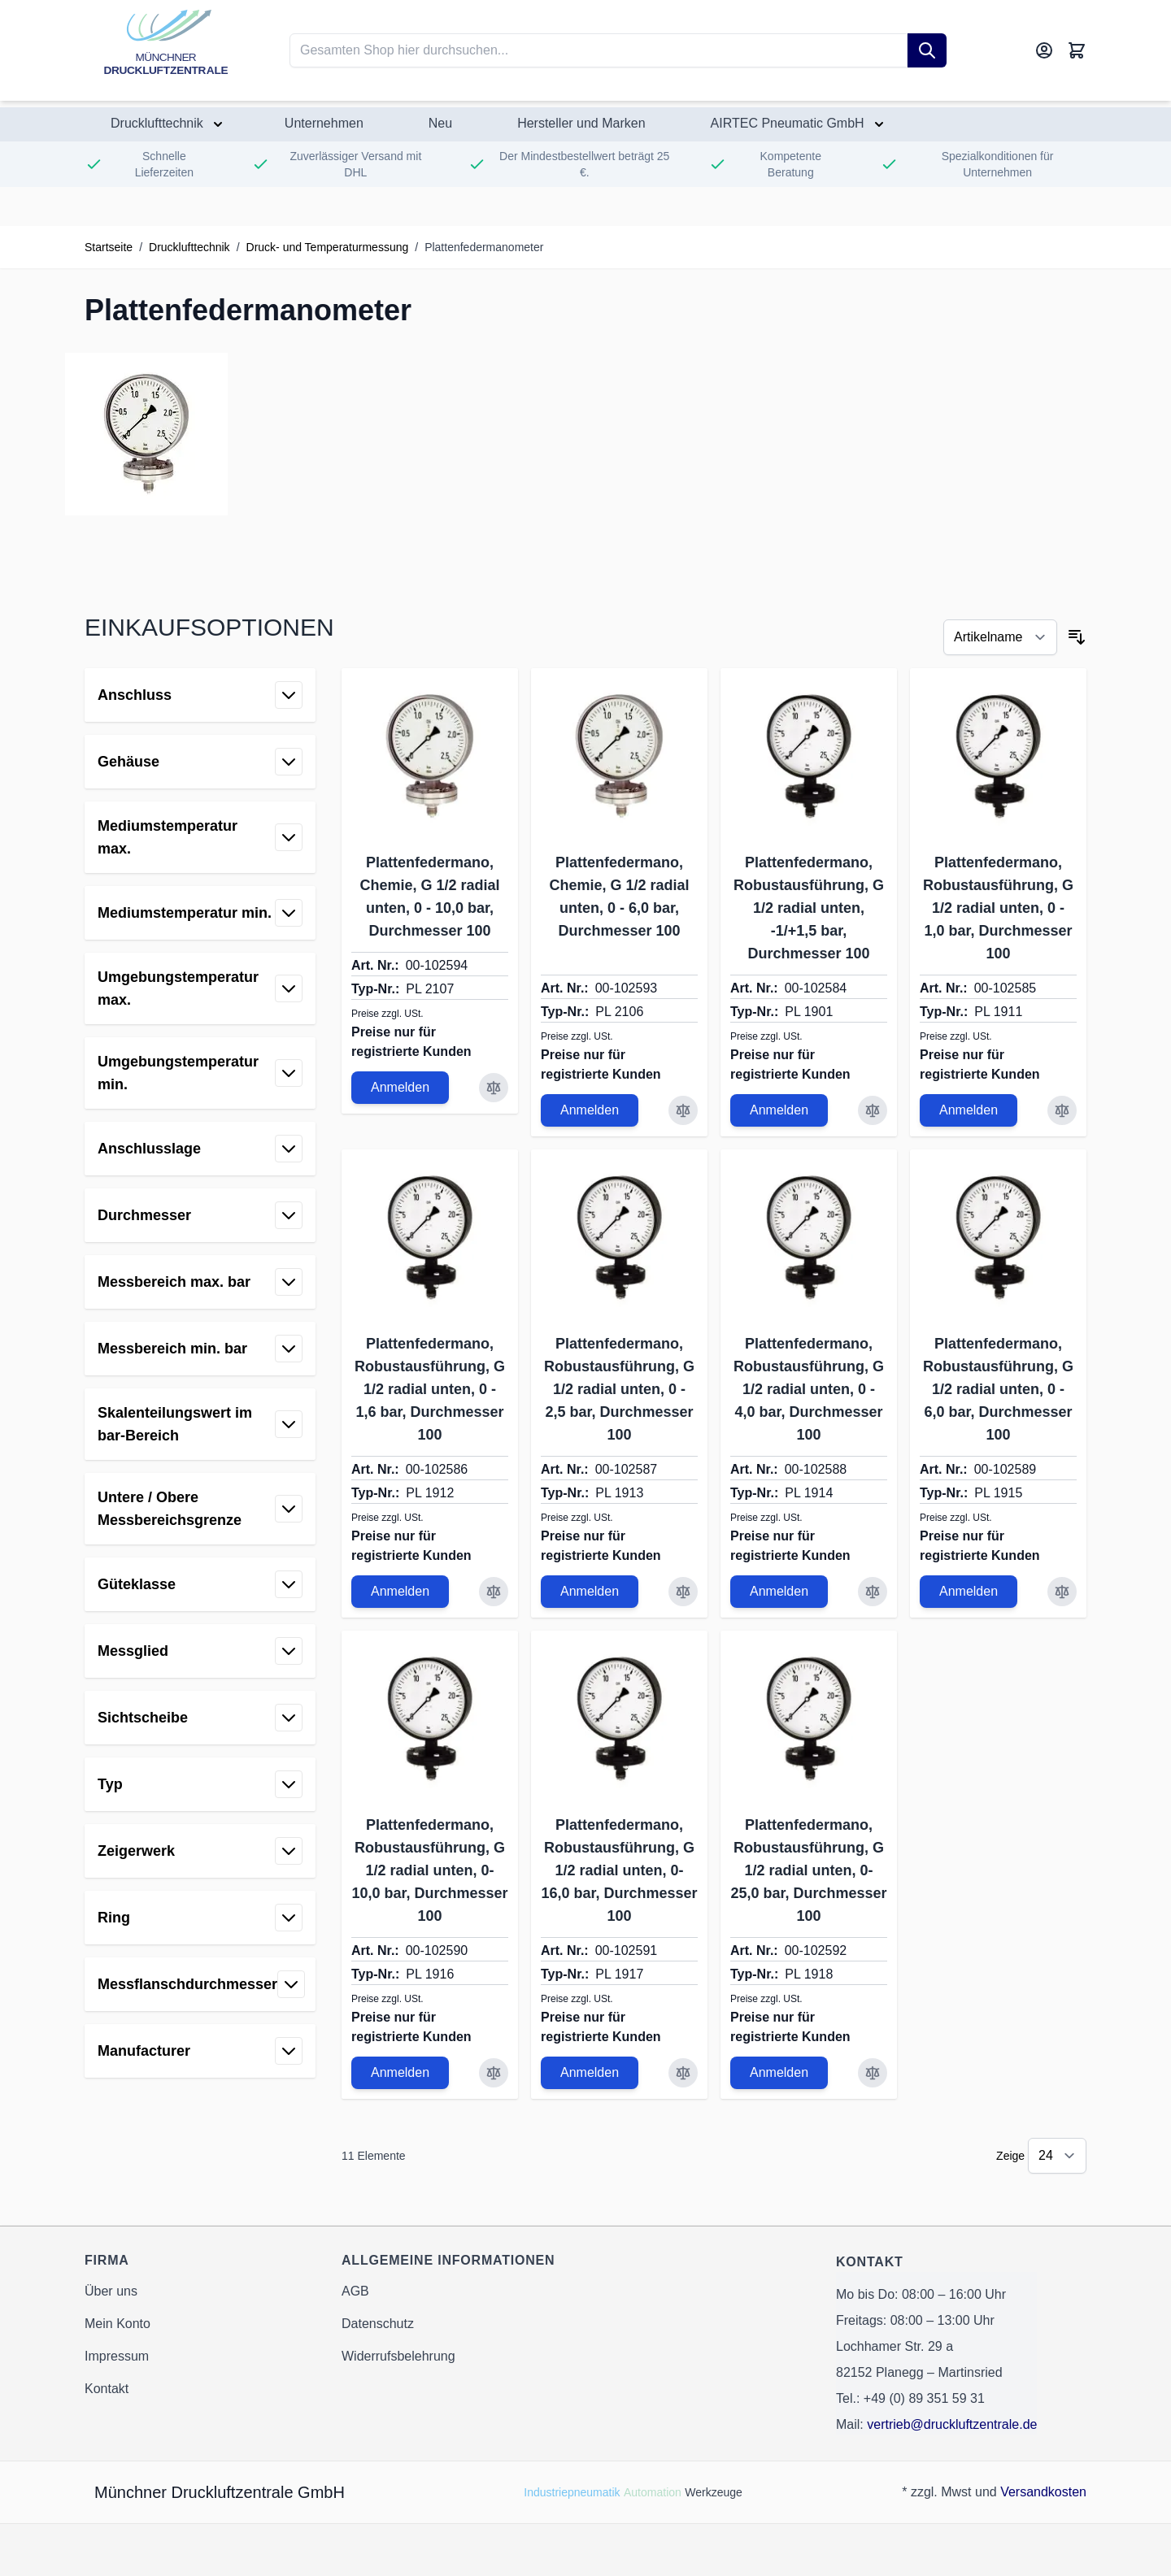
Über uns (111, 2291)
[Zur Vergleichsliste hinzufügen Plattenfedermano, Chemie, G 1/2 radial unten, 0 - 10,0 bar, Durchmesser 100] (493, 1087)
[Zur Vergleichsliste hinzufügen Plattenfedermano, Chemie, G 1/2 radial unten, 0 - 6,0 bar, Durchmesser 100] (683, 1110)
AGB (355, 2291)
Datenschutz (378, 2324)
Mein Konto (117, 2324)
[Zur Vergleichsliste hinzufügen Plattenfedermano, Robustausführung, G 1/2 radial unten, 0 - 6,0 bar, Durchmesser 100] (1062, 1591)
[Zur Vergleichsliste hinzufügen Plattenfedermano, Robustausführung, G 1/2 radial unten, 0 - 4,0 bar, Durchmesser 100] (872, 1591)
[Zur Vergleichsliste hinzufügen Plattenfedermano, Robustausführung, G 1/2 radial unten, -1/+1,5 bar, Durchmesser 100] (872, 1110)
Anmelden (400, 1087)
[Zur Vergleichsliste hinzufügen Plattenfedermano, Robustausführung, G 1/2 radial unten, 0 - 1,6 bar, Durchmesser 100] (493, 1591)
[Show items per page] (1057, 2156)
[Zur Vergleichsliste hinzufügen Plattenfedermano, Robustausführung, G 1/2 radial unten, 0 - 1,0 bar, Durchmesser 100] (1062, 1110)
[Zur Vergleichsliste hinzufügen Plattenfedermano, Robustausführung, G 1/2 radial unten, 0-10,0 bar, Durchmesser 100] (493, 2072)
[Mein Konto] (1044, 50)
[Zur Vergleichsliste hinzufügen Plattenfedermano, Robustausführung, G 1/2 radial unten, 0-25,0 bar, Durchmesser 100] (872, 2072)
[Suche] (927, 50)
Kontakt (106, 2389)
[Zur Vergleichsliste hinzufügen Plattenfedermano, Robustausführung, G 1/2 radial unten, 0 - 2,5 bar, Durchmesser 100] (683, 1591)
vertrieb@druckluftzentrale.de (952, 2424)
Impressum (117, 2356)
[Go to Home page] (166, 50)
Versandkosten (1043, 2492)
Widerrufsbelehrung (398, 2356)
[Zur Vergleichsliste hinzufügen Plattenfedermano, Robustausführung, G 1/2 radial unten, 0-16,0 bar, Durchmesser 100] (683, 2072)
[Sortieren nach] (1000, 637)
